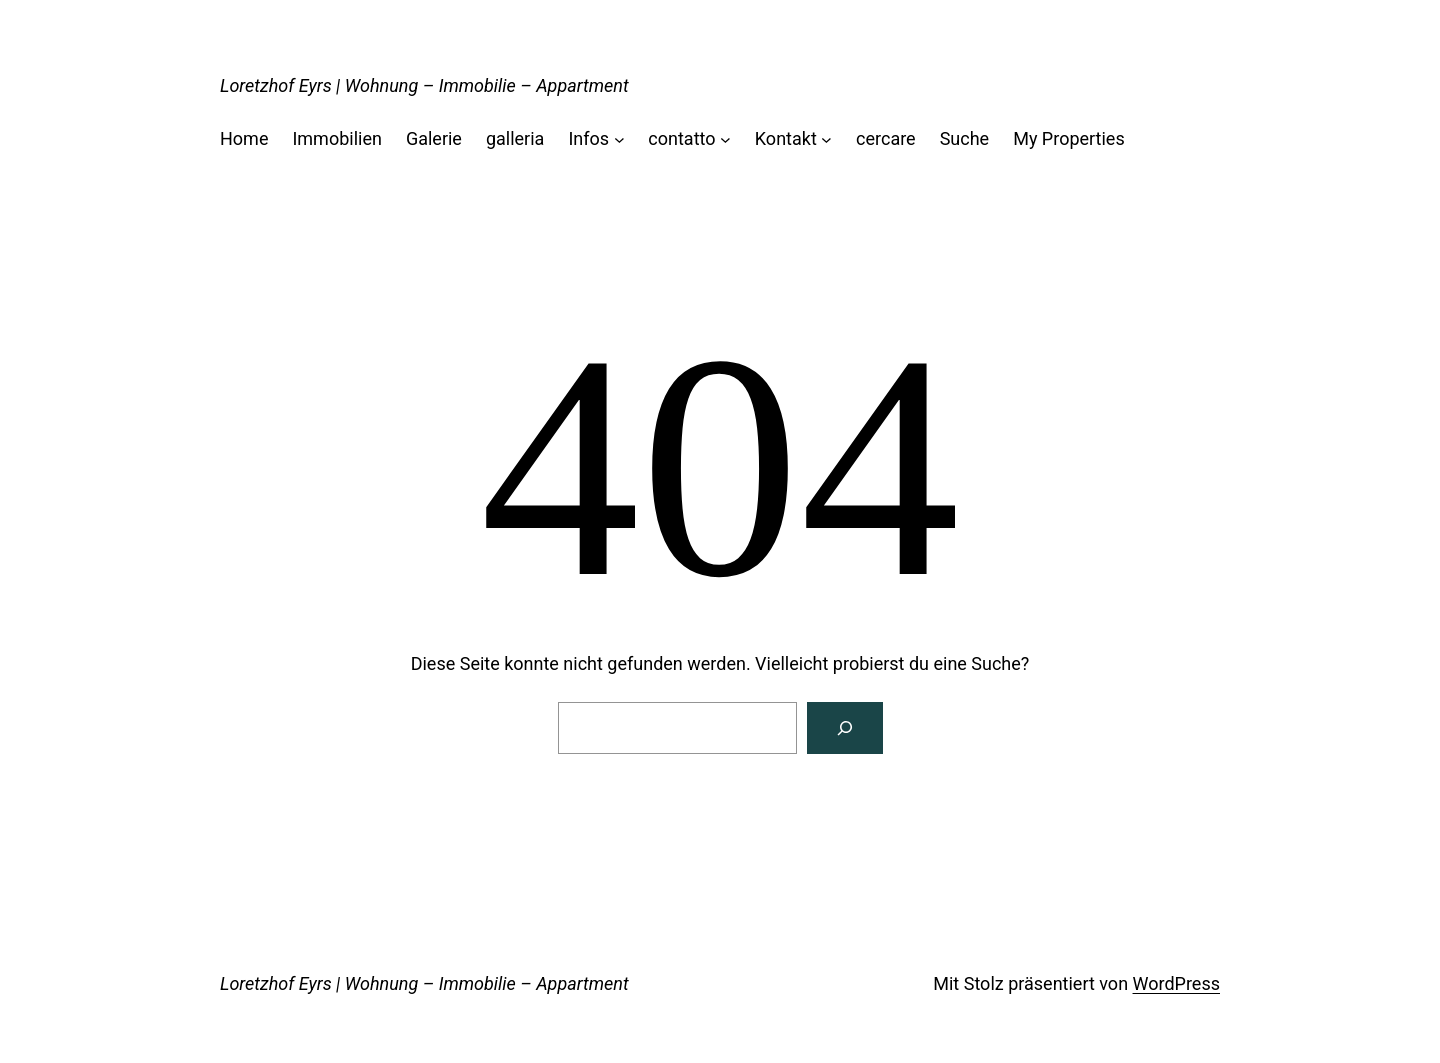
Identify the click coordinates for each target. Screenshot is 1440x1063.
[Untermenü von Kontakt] (826, 139)
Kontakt (786, 138)
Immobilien (336, 138)
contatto (681, 138)
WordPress (1176, 983)
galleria (515, 138)
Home (244, 138)
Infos (588, 138)
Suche (965, 138)
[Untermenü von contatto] (725, 139)
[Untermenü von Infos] (619, 139)
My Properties (1069, 138)
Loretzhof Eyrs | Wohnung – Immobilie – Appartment (424, 85)
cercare (886, 138)
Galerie (434, 138)
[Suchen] (845, 728)
